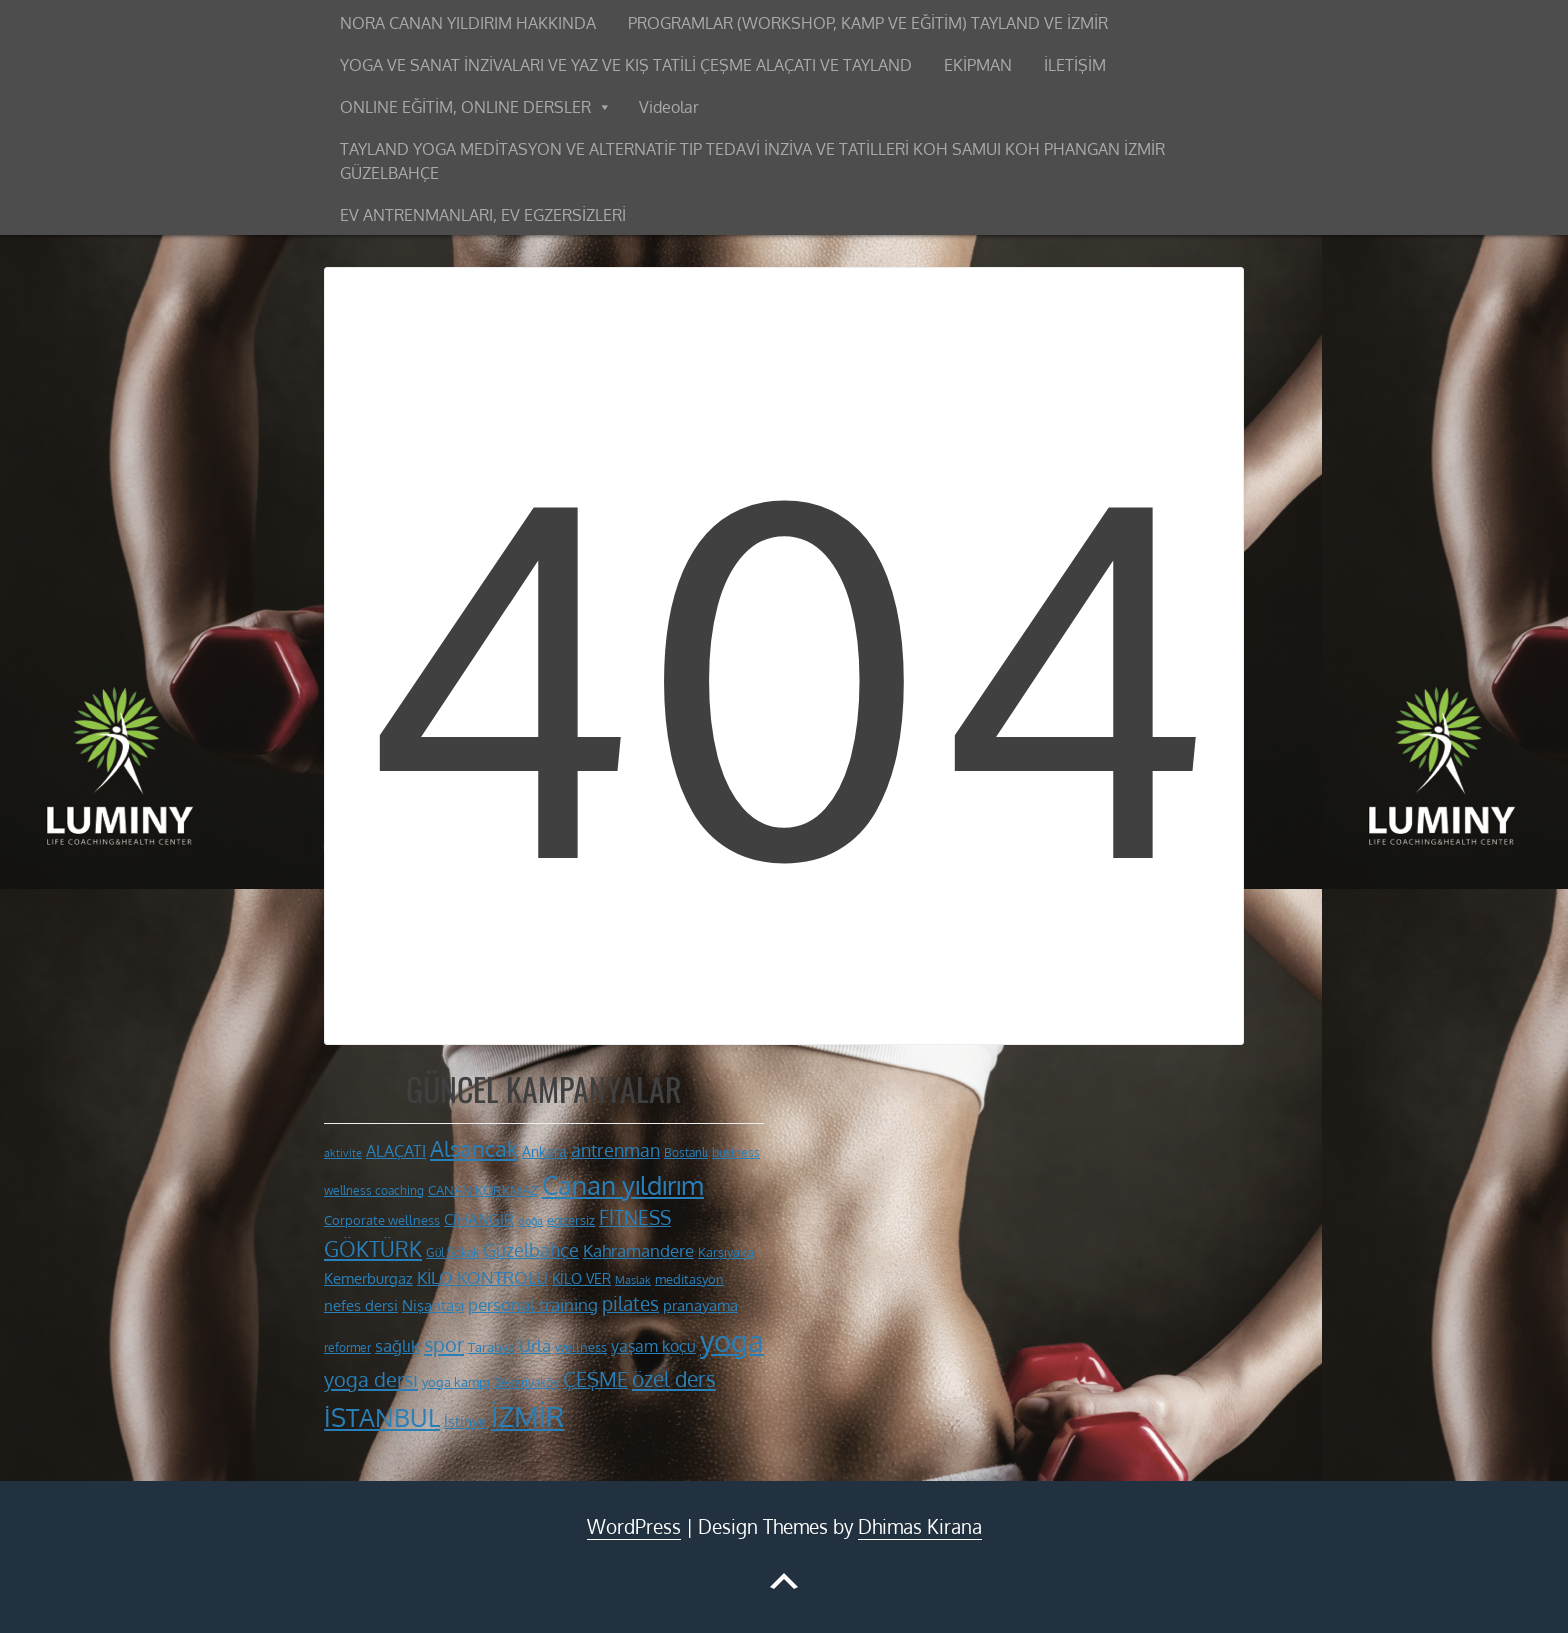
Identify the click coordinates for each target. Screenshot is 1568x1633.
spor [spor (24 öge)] (444, 1344)
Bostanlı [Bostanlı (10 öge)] (686, 1152)
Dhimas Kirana (920, 1526)
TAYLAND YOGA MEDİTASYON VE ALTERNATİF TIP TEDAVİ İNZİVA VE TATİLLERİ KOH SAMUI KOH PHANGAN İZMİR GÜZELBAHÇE (752, 161)
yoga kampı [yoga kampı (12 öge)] (456, 1381)
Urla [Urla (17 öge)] (535, 1345)
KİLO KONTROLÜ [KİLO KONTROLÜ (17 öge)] (482, 1277)
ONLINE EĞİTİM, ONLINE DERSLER (465, 107)
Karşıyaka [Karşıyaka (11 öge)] (726, 1252)
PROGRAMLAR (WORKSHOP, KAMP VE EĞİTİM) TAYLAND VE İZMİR (868, 23)
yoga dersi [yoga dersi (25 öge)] (371, 1379)
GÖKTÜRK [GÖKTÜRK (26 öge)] (373, 1248)
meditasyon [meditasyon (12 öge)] (689, 1278)
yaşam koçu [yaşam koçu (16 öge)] (653, 1345)
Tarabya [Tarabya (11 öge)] (491, 1347)
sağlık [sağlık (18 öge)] (397, 1345)
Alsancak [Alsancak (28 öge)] (474, 1148)
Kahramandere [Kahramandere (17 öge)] (638, 1250)
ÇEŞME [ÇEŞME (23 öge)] (595, 1379)
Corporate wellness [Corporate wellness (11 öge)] (382, 1220)
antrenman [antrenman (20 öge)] (615, 1149)
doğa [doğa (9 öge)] (530, 1221)
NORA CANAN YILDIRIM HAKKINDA (468, 23)
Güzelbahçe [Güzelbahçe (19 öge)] (531, 1250)
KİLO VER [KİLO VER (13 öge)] (581, 1278)
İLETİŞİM (1075, 65)
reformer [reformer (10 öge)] (347, 1347)
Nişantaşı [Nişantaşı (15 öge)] (433, 1305)
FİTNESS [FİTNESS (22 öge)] (635, 1217)
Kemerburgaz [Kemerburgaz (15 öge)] (368, 1278)
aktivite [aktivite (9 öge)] (343, 1153)
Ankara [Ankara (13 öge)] (544, 1151)
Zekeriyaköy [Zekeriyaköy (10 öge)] (526, 1382)
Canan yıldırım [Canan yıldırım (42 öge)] (623, 1185)
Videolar (669, 107)
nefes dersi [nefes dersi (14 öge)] (361, 1305)
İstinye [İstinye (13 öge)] (465, 1421)
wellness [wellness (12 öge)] (581, 1346)
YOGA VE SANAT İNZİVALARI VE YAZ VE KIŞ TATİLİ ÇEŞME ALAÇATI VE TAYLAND (626, 65)
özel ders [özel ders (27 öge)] (674, 1378)
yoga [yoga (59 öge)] (732, 1340)
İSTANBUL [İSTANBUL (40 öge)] (382, 1417)
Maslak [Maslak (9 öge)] (633, 1280)
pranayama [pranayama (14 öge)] (700, 1305)
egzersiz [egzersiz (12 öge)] (571, 1219)
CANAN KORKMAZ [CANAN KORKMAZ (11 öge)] (483, 1190)
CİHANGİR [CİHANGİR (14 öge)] (479, 1219)
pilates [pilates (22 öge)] (630, 1303)
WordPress (634, 1526)
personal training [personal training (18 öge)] (533, 1304)
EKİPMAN (978, 65)
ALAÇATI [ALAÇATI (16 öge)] (396, 1150)
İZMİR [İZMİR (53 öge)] (527, 1416)
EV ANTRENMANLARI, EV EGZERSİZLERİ (483, 215)
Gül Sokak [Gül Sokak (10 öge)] (452, 1252)
